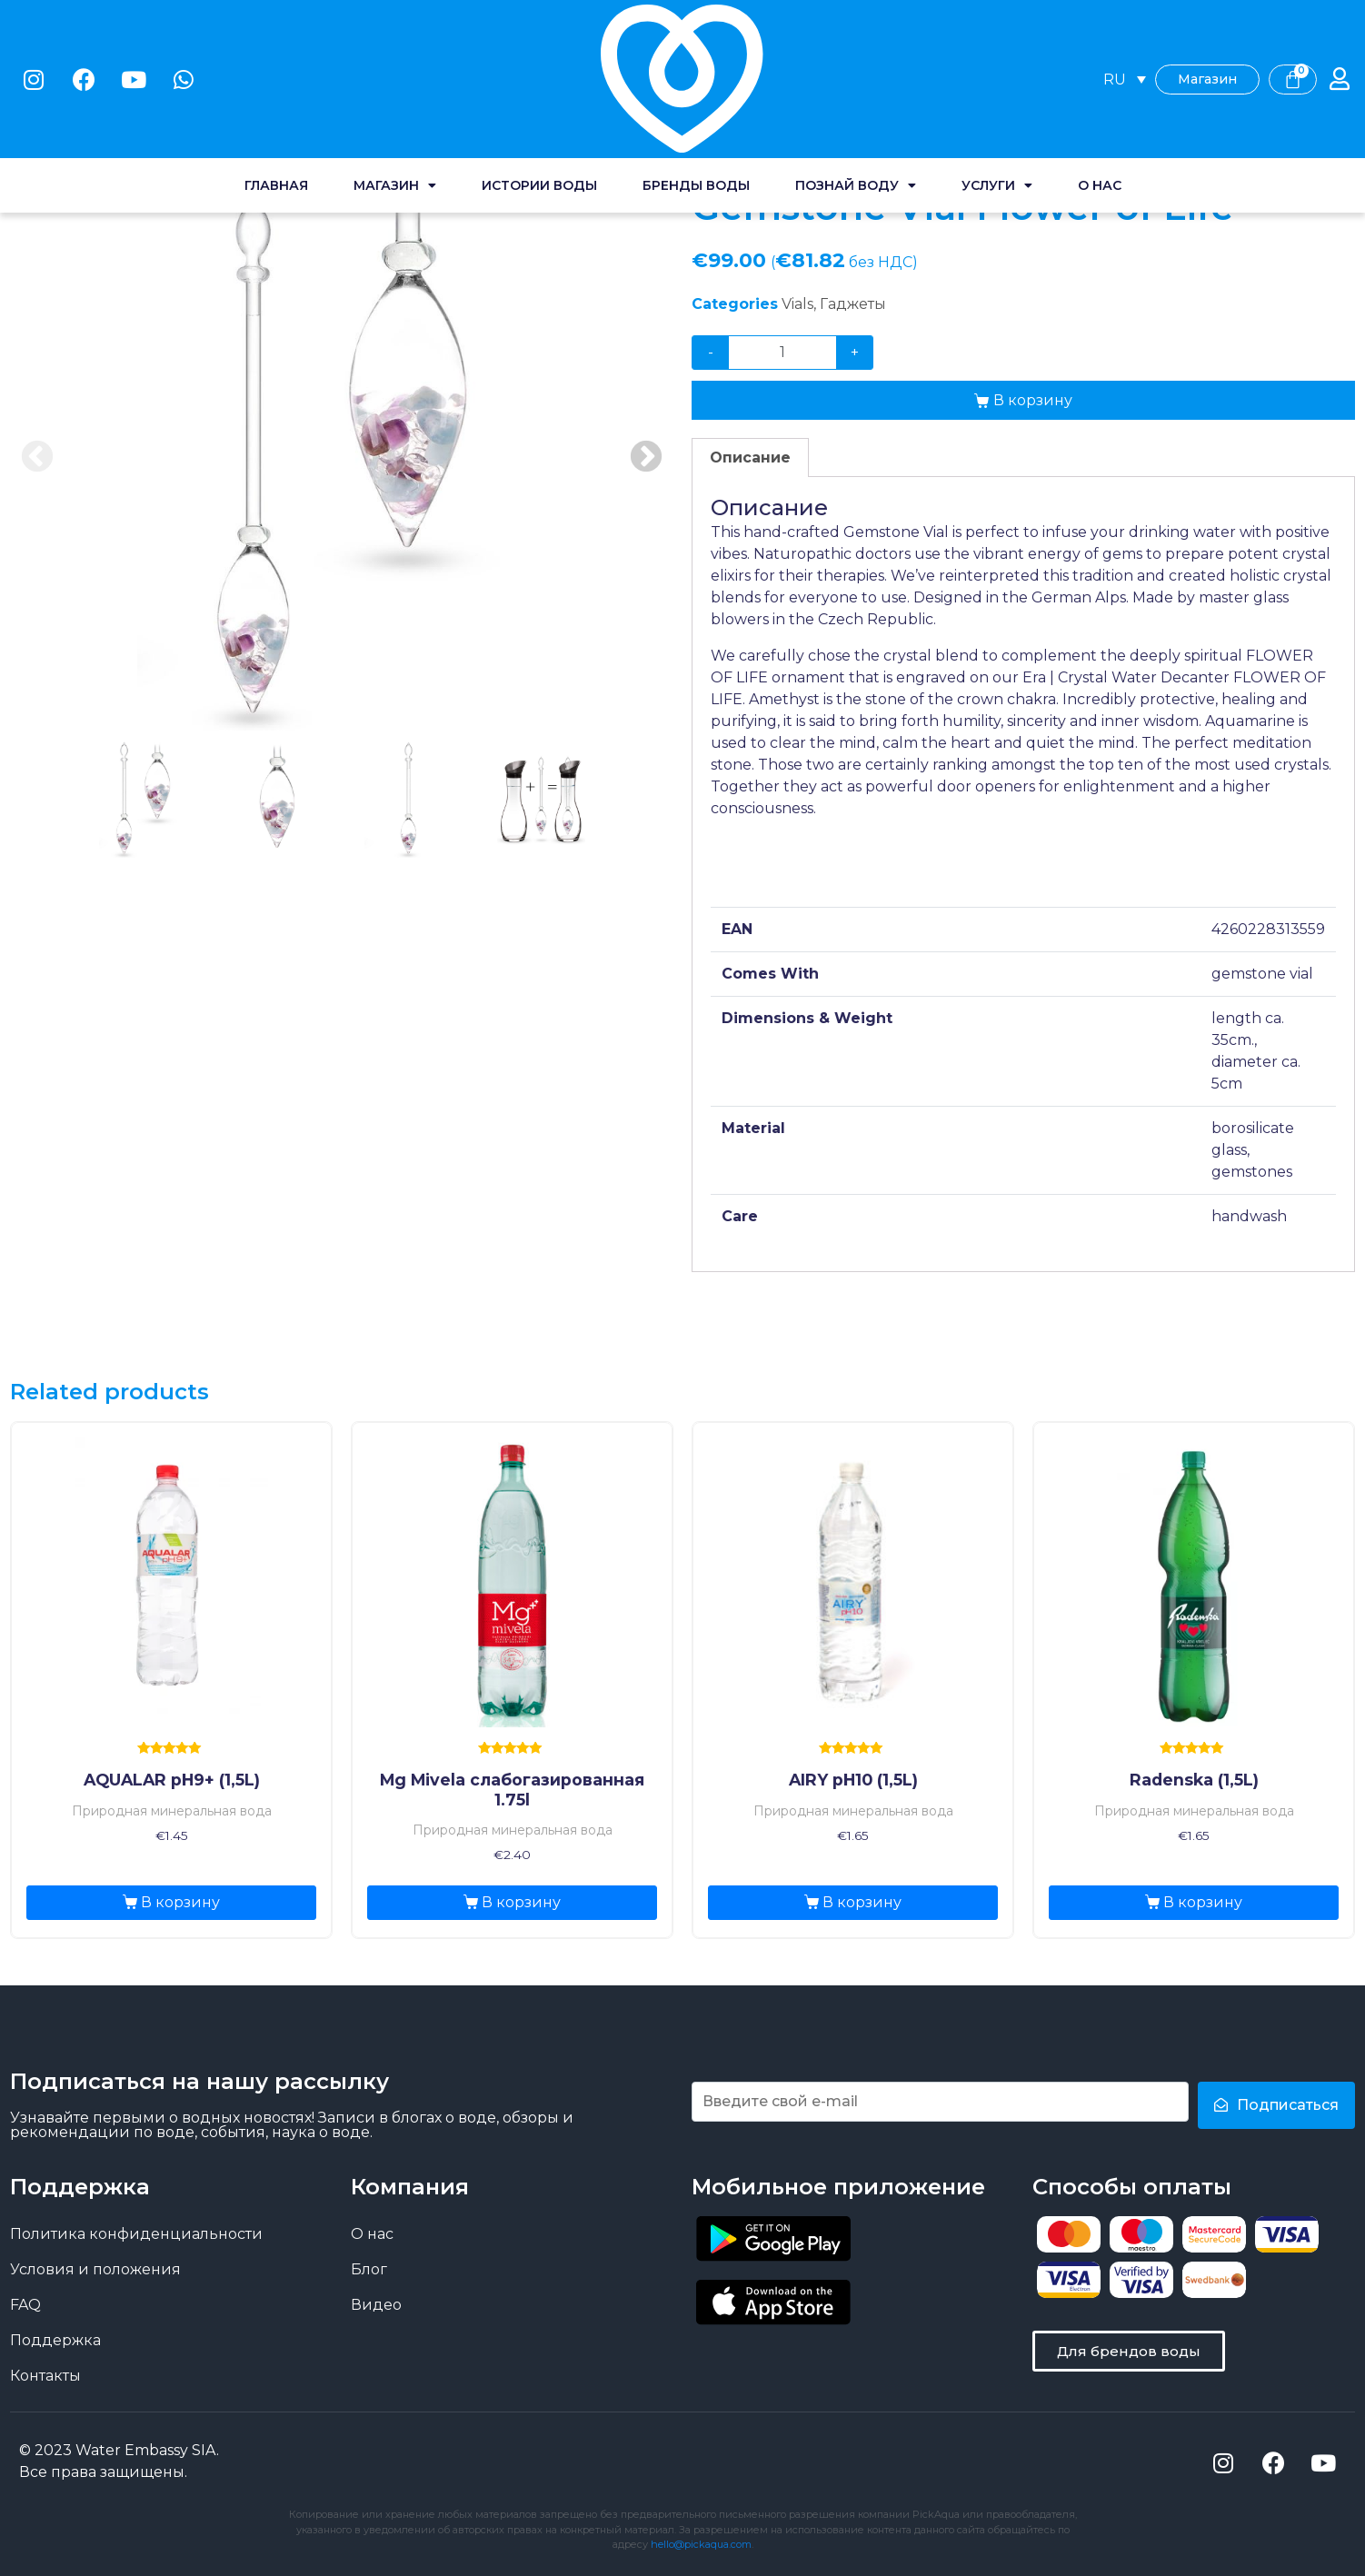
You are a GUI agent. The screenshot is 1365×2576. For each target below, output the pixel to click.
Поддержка (55, 2340)
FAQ (25, 2304)
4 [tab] (541, 799)
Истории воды (539, 82)
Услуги (996, 81)
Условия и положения (95, 2269)
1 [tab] (142, 799)
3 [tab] (408, 799)
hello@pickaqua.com (701, 2544)
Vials (286, 137)
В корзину (1032, 400)
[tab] (750, 457)
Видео (376, 2304)
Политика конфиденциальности (136, 2234)
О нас (1099, 82)
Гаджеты (853, 304)
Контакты (45, 2375)
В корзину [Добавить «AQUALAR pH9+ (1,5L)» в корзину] (180, 1902)
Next (646, 458)
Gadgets (224, 137)
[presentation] (142, 810)
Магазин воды (124, 137)
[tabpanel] (341, 458)
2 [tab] (275, 799)
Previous (37, 458)
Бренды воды (696, 82)
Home (32, 137)
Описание (750, 457)
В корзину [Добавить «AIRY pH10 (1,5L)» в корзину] (862, 1902)
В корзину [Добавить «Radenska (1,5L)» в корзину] (1202, 1902)
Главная (276, 82)
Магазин (395, 81)
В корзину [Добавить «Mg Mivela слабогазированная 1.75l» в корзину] (521, 1902)
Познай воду (855, 81)
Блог (369, 2269)
